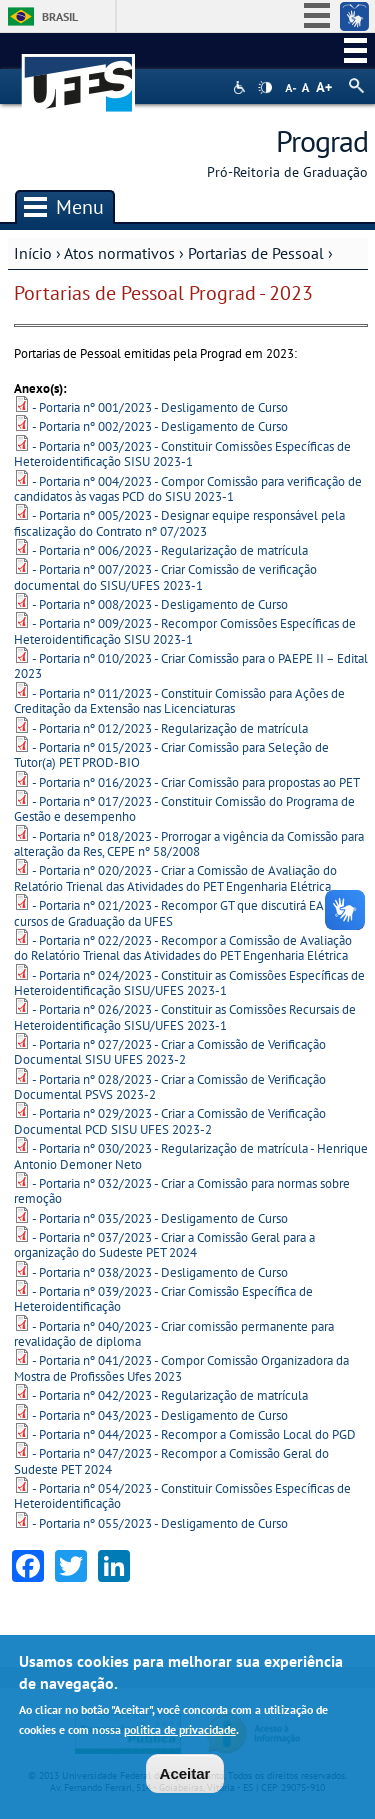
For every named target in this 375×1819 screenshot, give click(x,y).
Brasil (60, 16)
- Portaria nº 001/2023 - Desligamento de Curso (160, 407)
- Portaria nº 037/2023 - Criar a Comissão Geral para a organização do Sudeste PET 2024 (164, 1245)
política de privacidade (180, 1732)
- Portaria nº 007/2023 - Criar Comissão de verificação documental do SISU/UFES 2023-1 (165, 577)
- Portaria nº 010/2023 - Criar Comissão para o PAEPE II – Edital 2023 (191, 666)
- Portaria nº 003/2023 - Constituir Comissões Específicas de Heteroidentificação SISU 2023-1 (182, 454)
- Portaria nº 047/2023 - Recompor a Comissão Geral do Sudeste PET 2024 (171, 1461)
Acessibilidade (241, 87)
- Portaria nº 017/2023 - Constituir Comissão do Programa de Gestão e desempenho (184, 809)
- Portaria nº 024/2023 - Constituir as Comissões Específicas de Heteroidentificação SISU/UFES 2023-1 (189, 983)
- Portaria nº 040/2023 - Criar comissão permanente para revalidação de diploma (174, 1334)
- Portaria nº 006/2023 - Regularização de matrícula (170, 550)
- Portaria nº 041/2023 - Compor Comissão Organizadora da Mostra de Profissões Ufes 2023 (181, 1368)
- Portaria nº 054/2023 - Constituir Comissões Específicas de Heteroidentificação (182, 1496)
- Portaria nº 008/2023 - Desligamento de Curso (160, 604)
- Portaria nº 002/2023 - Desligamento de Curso (160, 426)
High (265, 88)
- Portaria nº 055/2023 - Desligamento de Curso (160, 1523)
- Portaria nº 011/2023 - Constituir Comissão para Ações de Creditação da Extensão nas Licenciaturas (179, 701)
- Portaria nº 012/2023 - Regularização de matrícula (170, 728)
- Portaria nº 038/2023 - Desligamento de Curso (160, 1272)
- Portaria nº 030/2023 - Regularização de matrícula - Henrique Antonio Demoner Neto (191, 1156)
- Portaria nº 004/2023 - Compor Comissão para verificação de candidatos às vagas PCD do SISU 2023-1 (188, 489)
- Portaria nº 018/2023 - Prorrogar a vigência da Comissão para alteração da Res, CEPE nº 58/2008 (189, 844)
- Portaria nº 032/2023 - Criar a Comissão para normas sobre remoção (182, 1191)
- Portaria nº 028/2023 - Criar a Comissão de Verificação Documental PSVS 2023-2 (170, 1087)
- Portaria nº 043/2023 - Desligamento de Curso (160, 1415)
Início (33, 253)
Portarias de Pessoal (256, 253)
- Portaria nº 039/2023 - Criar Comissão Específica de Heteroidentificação (163, 1299)
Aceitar (185, 1775)
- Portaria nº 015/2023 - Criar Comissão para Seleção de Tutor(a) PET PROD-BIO (171, 755)
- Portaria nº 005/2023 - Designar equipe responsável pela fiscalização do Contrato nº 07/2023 (179, 523)
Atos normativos (119, 253)
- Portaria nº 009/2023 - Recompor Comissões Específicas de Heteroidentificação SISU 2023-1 (185, 631)
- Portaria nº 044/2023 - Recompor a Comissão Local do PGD (194, 1434)
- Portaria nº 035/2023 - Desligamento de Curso (160, 1218)
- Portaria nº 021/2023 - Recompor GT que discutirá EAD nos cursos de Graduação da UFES (184, 913)
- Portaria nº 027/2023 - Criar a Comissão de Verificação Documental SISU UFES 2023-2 (170, 1052)
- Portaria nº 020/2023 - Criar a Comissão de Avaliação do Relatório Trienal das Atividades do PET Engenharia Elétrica (175, 878)
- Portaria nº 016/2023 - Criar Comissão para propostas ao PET (196, 782)
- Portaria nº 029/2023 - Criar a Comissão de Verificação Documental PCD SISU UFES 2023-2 (170, 1121)
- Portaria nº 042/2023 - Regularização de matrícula (170, 1395)
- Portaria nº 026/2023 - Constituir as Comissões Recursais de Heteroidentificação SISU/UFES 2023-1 (185, 1017)
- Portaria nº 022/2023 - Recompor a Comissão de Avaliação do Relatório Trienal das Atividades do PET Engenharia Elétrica (183, 948)
